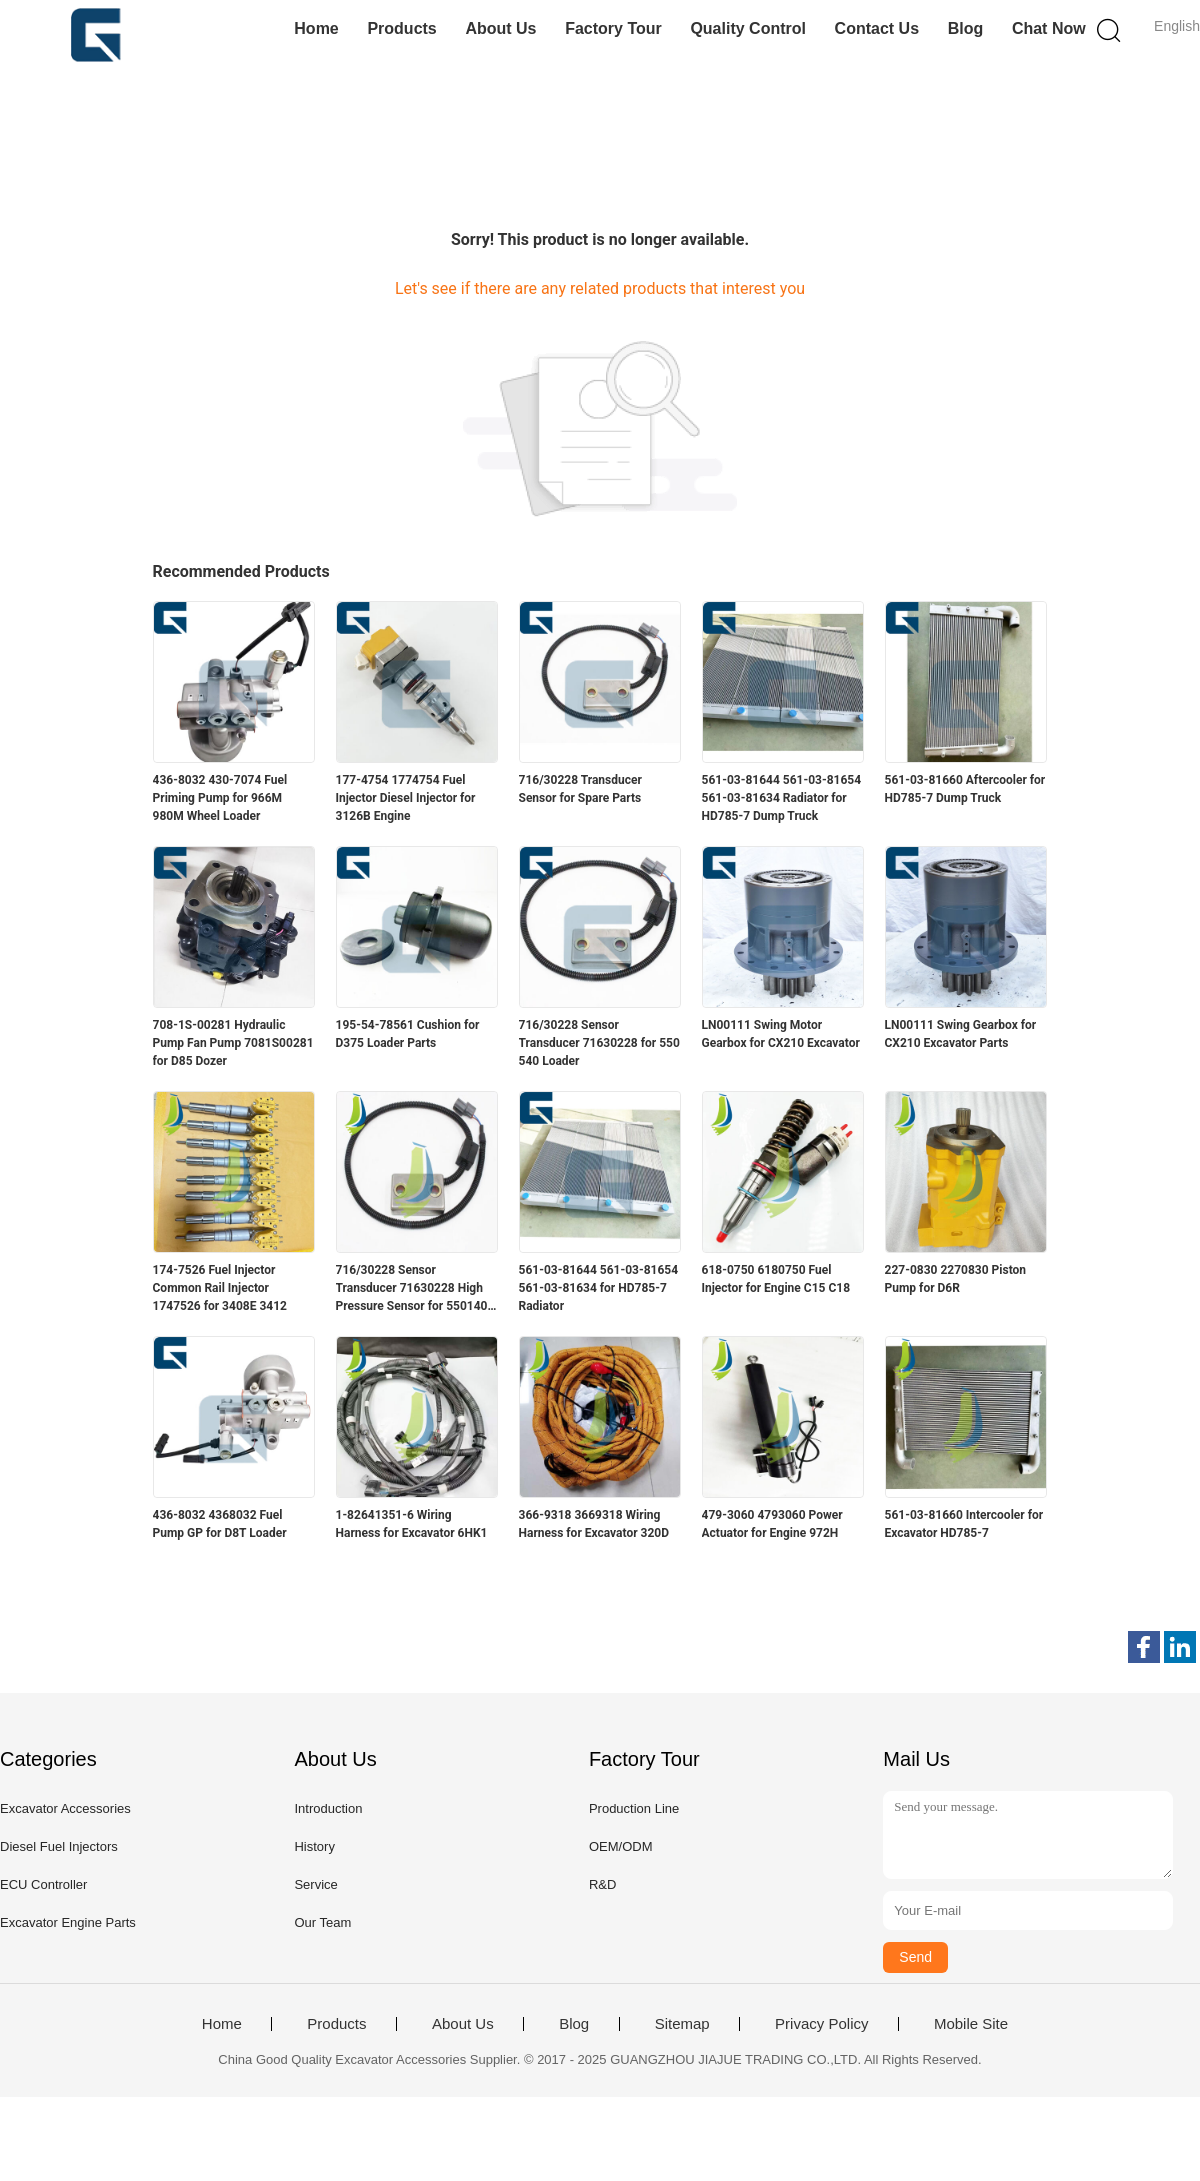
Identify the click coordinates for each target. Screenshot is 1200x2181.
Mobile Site (971, 2024)
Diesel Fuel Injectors (59, 1846)
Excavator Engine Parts (68, 1922)
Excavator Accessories (65, 1808)
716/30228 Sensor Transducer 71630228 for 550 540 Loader (599, 1043)
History (314, 1846)
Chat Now (1049, 28)
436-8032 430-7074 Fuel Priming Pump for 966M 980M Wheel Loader (220, 798)
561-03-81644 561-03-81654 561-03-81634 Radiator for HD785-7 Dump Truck (782, 798)
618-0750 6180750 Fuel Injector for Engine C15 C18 (776, 1279)
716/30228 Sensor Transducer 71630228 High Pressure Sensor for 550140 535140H (412, 1289)
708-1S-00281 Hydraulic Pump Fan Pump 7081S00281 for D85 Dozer (233, 1043)
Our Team (322, 1922)
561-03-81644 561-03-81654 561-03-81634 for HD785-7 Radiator (599, 1288)
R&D (602, 1884)
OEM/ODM (621, 1846)
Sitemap (682, 2024)
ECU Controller (43, 1884)
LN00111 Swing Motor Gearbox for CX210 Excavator (781, 1034)
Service (315, 1884)
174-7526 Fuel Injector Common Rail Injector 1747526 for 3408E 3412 (220, 1288)
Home (316, 28)
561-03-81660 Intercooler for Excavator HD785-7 (964, 1524)
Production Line (634, 1808)
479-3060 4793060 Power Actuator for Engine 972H (772, 1524)
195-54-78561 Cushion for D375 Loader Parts (408, 1034)
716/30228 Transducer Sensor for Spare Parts (580, 789)
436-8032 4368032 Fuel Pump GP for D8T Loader (220, 1524)
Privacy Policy (821, 2024)
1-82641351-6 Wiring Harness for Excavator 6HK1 (412, 1524)
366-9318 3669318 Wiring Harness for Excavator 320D (594, 1524)
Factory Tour (613, 28)
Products (401, 28)
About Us (500, 28)
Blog (966, 28)
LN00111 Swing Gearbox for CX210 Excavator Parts (961, 1034)
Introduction (328, 1808)
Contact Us (877, 28)
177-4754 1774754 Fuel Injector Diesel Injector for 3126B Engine (406, 798)
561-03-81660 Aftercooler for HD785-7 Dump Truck (965, 789)
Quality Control (748, 28)
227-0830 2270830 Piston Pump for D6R (956, 1279)
